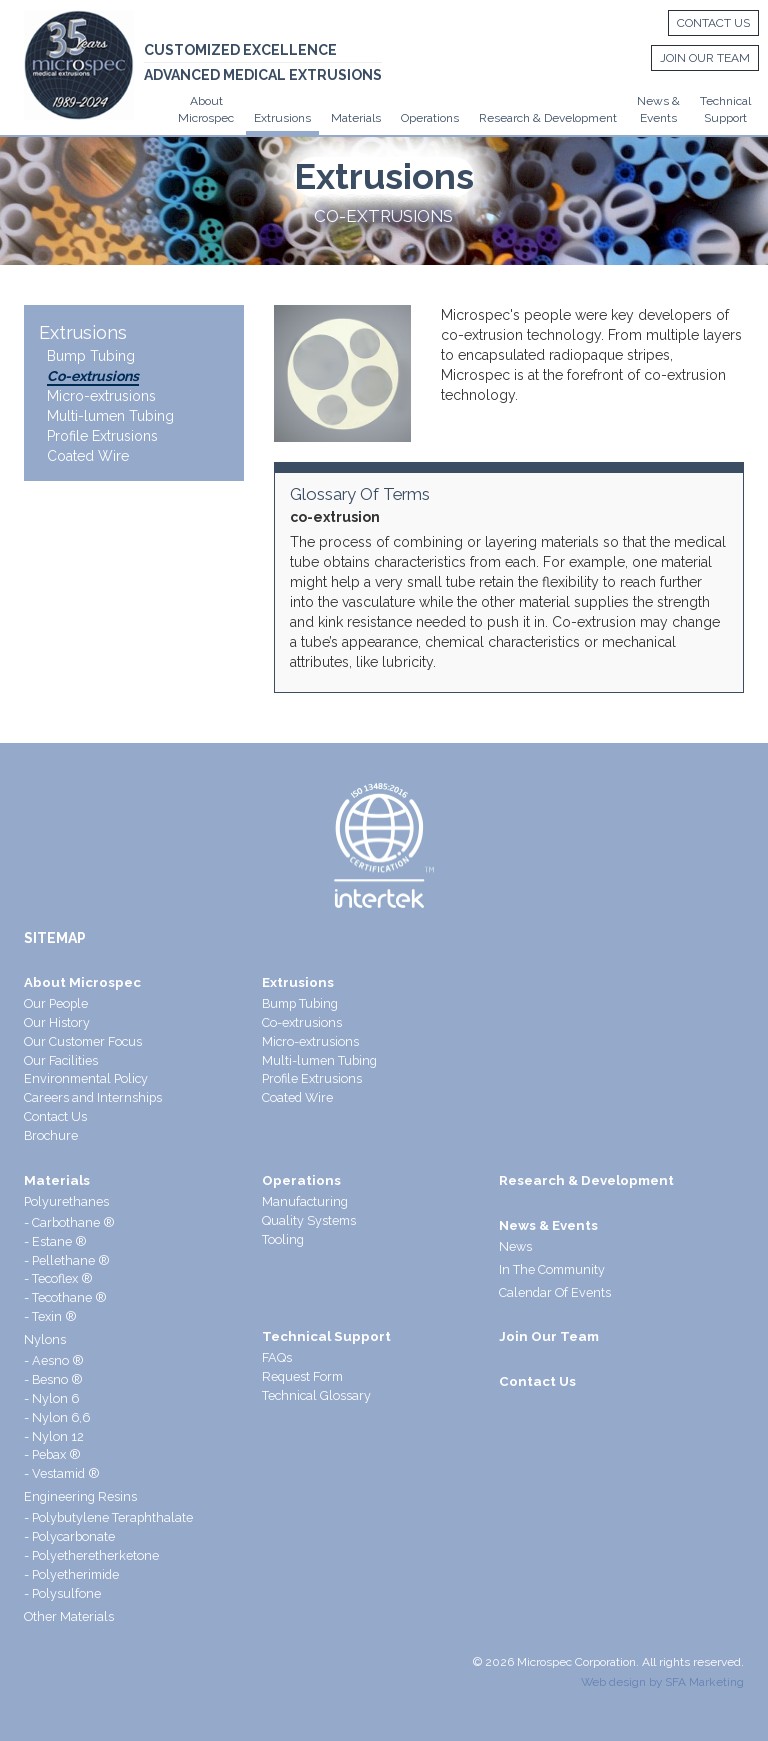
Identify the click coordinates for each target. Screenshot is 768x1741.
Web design (613, 1682)
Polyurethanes (66, 1201)
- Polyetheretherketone (91, 1555)
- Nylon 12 (54, 1436)
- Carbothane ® (69, 1222)
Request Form (302, 1376)
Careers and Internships (93, 1097)
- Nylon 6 (51, 1398)
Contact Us (707, 24)
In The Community (552, 1269)
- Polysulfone (62, 1593)
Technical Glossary (316, 1395)
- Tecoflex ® (58, 1278)
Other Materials (69, 1616)
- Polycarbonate (69, 1536)
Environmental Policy (86, 1078)
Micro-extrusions (101, 396)
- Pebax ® (52, 1454)
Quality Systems (309, 1220)
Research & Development (548, 118)
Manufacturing (305, 1201)
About (206, 101)
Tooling (283, 1239)
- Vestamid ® (62, 1473)
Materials (356, 118)
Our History (57, 1022)
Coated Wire (88, 456)
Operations (430, 118)
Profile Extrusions (102, 436)
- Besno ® (53, 1379)
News (515, 1246)
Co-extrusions (93, 376)
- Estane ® (55, 1241)
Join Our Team (700, 59)
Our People (56, 1003)
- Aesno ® (54, 1360)
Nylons (45, 1339)
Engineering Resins (80, 1496)
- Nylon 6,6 (57, 1417)
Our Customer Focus (83, 1041)
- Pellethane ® (67, 1260)
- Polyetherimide (71, 1574)
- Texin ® (50, 1316)
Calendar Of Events (555, 1292)
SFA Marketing (704, 1682)
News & (658, 101)
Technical (725, 101)
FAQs (277, 1357)
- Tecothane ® (65, 1297)
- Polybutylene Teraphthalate (108, 1517)
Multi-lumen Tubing (110, 416)
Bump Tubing (91, 356)
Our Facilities (61, 1060)
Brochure (51, 1135)
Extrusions (282, 118)
